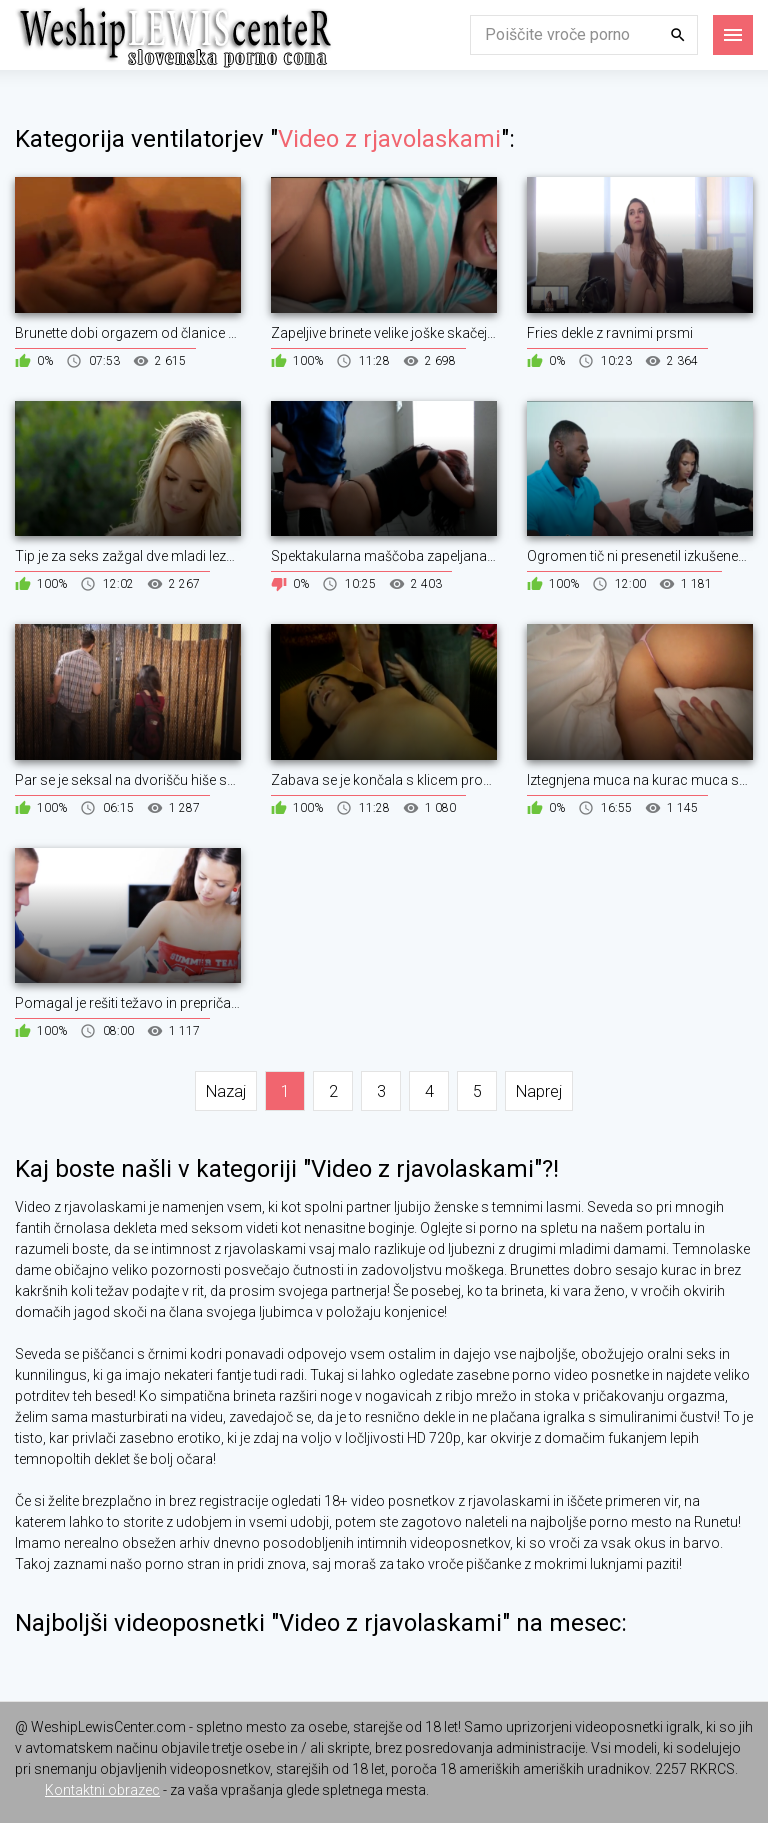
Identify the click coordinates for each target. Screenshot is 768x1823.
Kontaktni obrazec (102, 1790)
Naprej (539, 1091)
